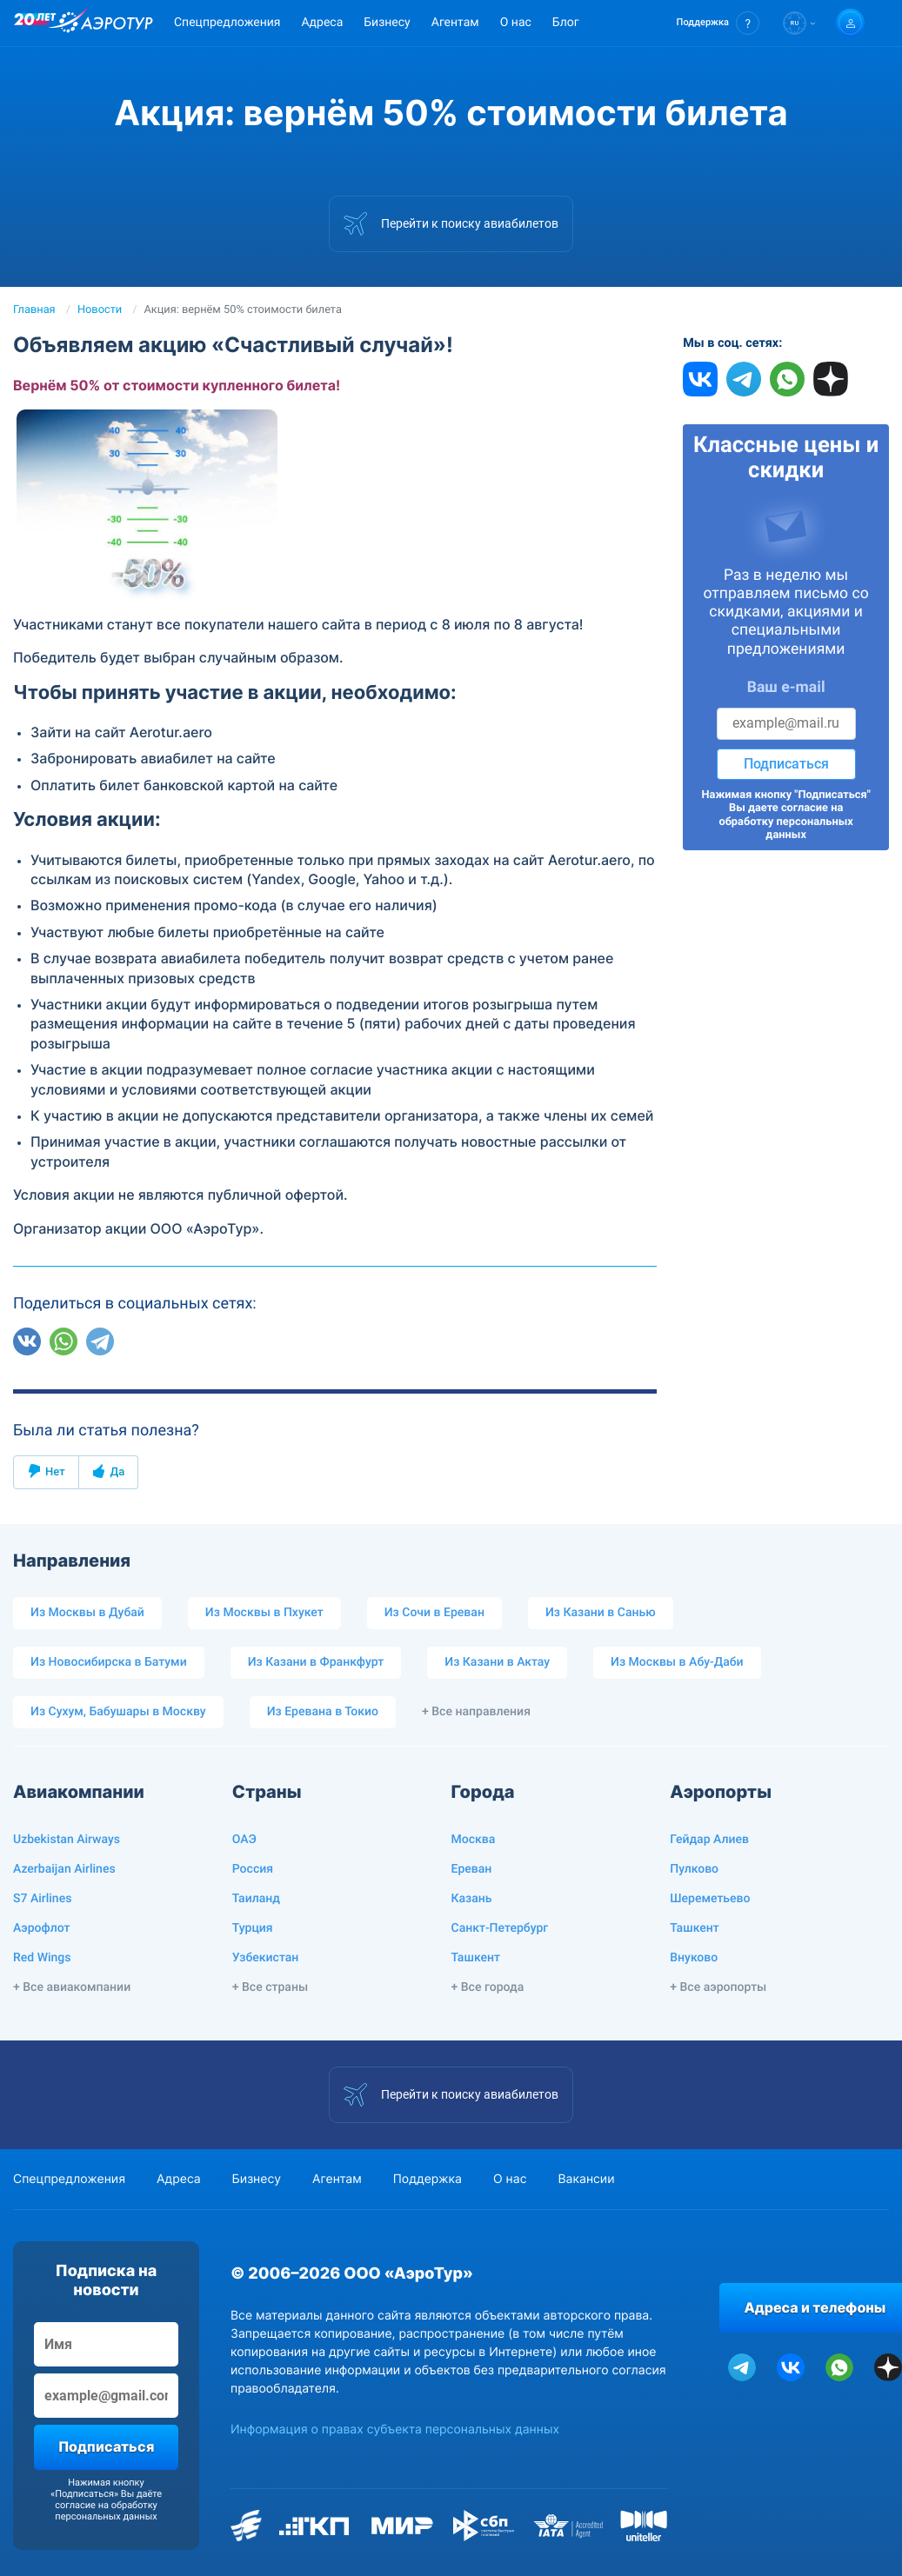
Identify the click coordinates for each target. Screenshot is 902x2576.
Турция (252, 1928)
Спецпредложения (227, 23)
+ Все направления (476, 1712)
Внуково (694, 1958)
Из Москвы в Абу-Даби (677, 1662)
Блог (565, 23)
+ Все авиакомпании (71, 1987)
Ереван (471, 1869)
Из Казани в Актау (497, 1662)
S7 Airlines (42, 1899)
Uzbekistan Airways (66, 1840)
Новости (99, 309)
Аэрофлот (41, 1928)
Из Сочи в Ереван (434, 1613)
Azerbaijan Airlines (64, 1869)
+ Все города (487, 1987)
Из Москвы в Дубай (87, 1613)
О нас (515, 23)
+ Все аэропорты (718, 1987)
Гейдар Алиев (709, 1840)
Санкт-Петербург (500, 1928)
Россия (252, 1869)
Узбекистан (265, 1958)
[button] (718, 23)
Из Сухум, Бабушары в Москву (118, 1712)
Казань (471, 1899)
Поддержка (427, 2179)
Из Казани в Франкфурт (316, 1662)
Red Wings (41, 1958)
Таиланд (256, 1899)
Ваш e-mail (786, 687)
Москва (473, 1840)
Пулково (694, 1869)
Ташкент (476, 1958)
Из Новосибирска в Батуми (108, 1662)
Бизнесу (387, 23)
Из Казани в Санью (600, 1613)
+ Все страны (270, 1987)
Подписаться (786, 763)
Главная (34, 309)
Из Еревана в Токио (322, 1712)
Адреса (322, 23)
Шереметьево (710, 1899)
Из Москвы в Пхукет (264, 1613)
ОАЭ (244, 1840)
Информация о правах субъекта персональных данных (395, 2429)
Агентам (455, 23)
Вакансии (586, 2179)
